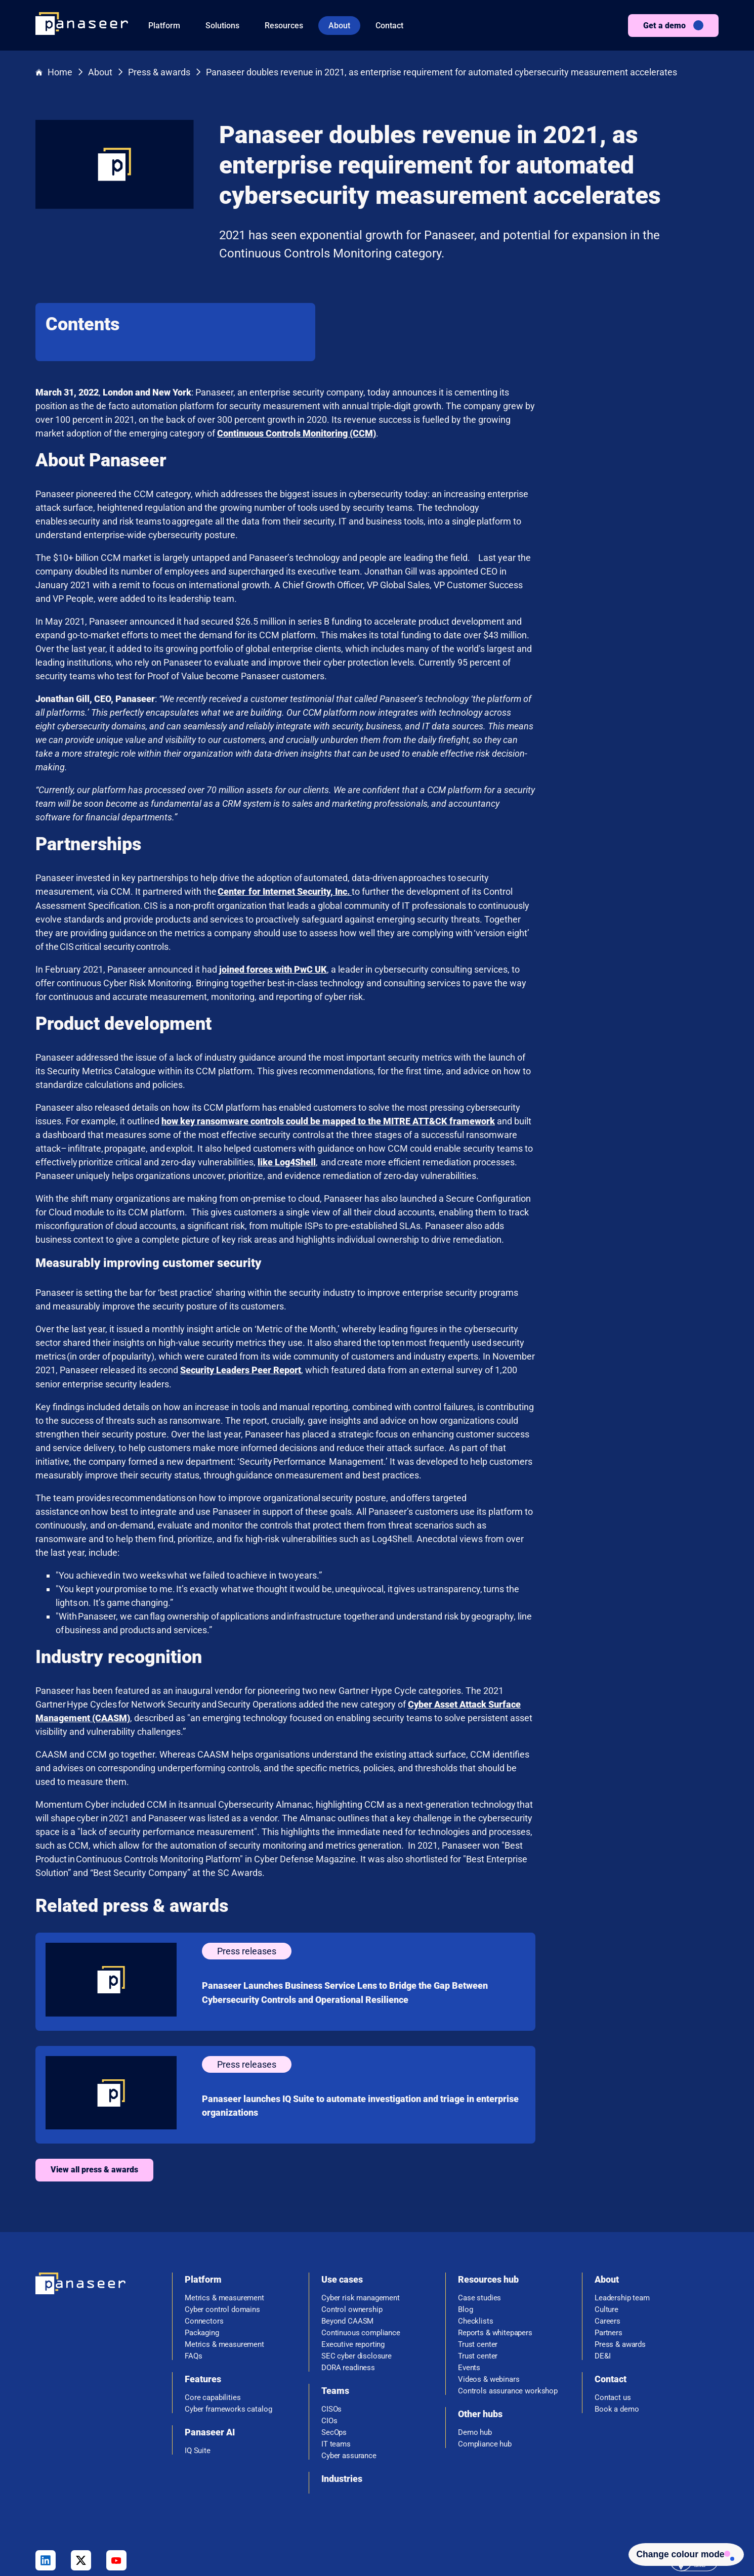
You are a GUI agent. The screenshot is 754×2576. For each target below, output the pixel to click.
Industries (341, 2403)
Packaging (202, 2258)
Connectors (204, 2246)
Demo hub (475, 2358)
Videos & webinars (488, 2304)
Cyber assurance (348, 2381)
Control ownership (351, 2235)
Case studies (479, 2223)
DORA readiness (348, 2293)
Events (469, 2293)
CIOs (329, 2346)
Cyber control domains (222, 2235)
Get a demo (664, 25)
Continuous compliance (360, 2258)
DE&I (602, 2281)
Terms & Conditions (522, 2540)
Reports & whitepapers (495, 2258)
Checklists (475, 2246)
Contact (389, 25)
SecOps (334, 2358)
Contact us (613, 2323)
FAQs (193, 2281)
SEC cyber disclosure (356, 2281)
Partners (608, 2258)
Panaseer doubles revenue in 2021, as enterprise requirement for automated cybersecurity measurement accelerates (441, 72)
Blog (465, 2235)
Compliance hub (485, 2369)
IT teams (336, 2369)
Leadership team (622, 2223)
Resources (284, 25)
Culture (606, 2235)
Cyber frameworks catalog (228, 2334)
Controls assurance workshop (508, 2316)
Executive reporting (353, 2270)
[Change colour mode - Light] (681, 2553)
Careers (607, 2246)
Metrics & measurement (224, 2223)
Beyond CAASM (347, 2246)
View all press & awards (278, 2095)
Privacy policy (587, 2540)
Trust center (477, 2270)
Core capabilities (212, 2323)
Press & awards (159, 72)
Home (53, 72)
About (339, 25)
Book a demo (617, 2334)
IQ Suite (198, 2376)
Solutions (222, 25)
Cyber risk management (360, 2223)
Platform (164, 25)
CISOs (331, 2334)
